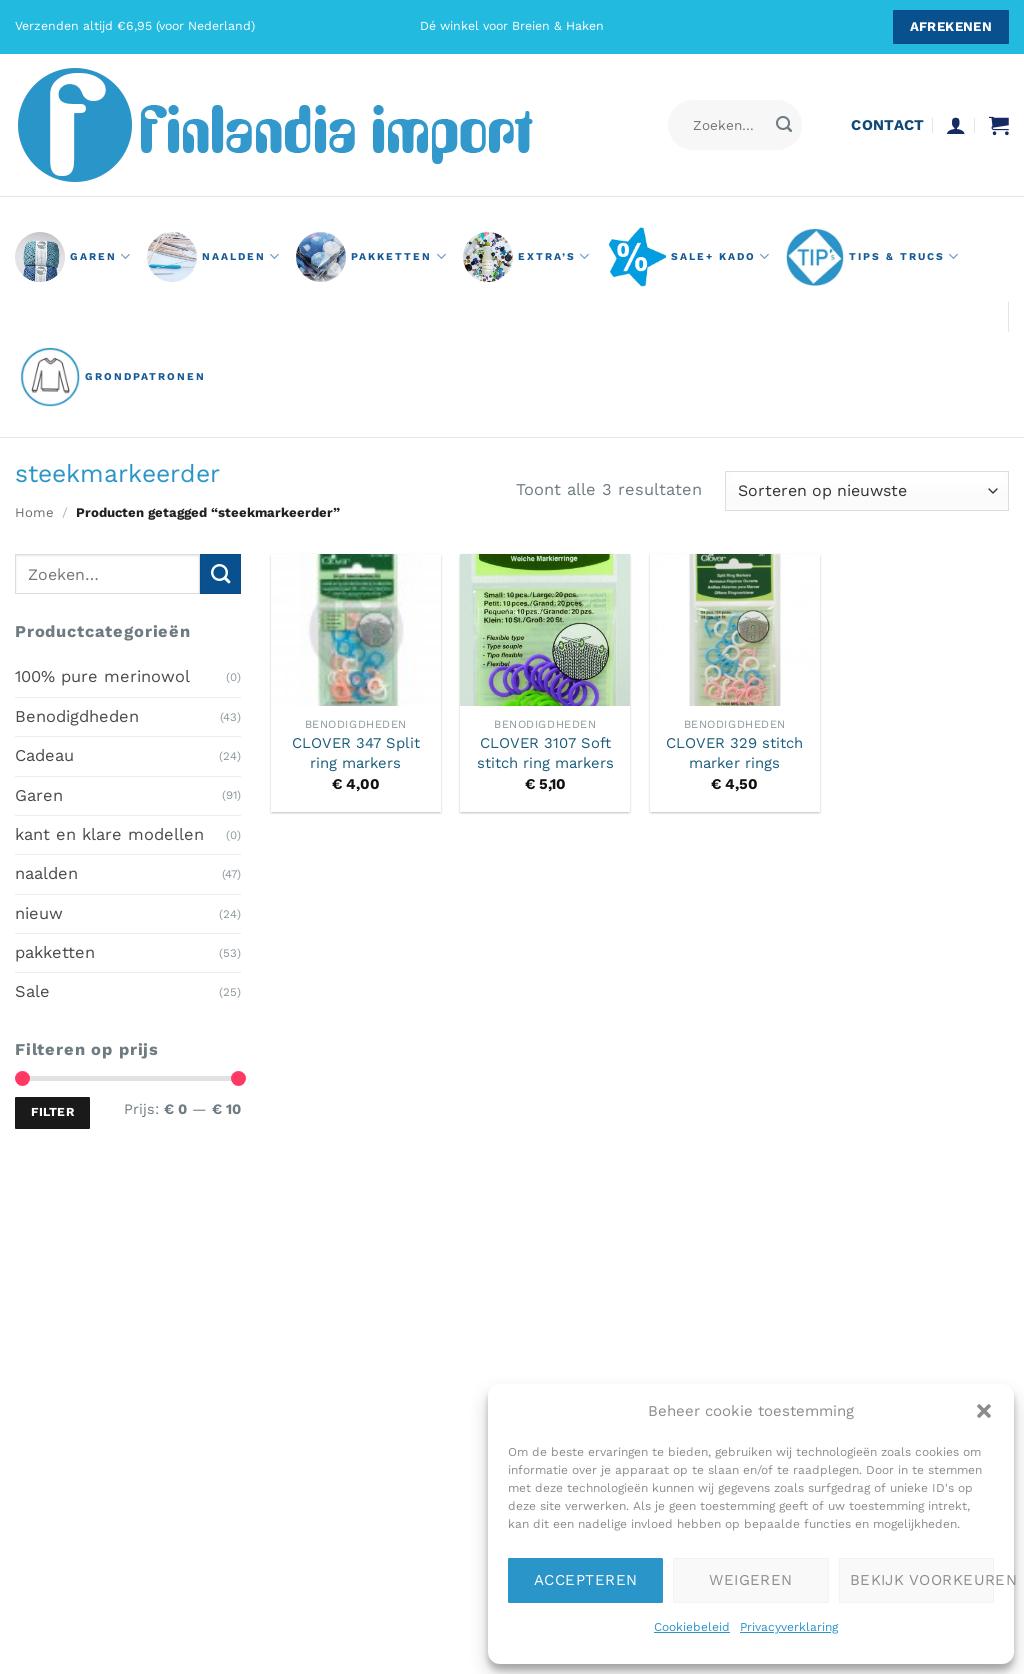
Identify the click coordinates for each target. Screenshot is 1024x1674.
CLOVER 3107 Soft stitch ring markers (545, 752)
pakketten (371, 257)
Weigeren (751, 1580)
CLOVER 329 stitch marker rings (734, 752)
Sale (32, 991)
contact (887, 125)
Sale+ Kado (688, 257)
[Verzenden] (784, 125)
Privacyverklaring (789, 1627)
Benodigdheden (77, 715)
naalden (214, 257)
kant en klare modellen (109, 834)
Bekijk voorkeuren (922, 1580)
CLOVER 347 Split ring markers (356, 752)
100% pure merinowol (102, 676)
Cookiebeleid (692, 1627)
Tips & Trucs (873, 257)
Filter (52, 1112)
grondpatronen (113, 377)
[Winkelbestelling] (867, 491)
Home (34, 512)
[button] (984, 1411)
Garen (39, 794)
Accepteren (586, 1580)
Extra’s (527, 257)
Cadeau (44, 755)
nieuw (39, 912)
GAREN (73, 257)
